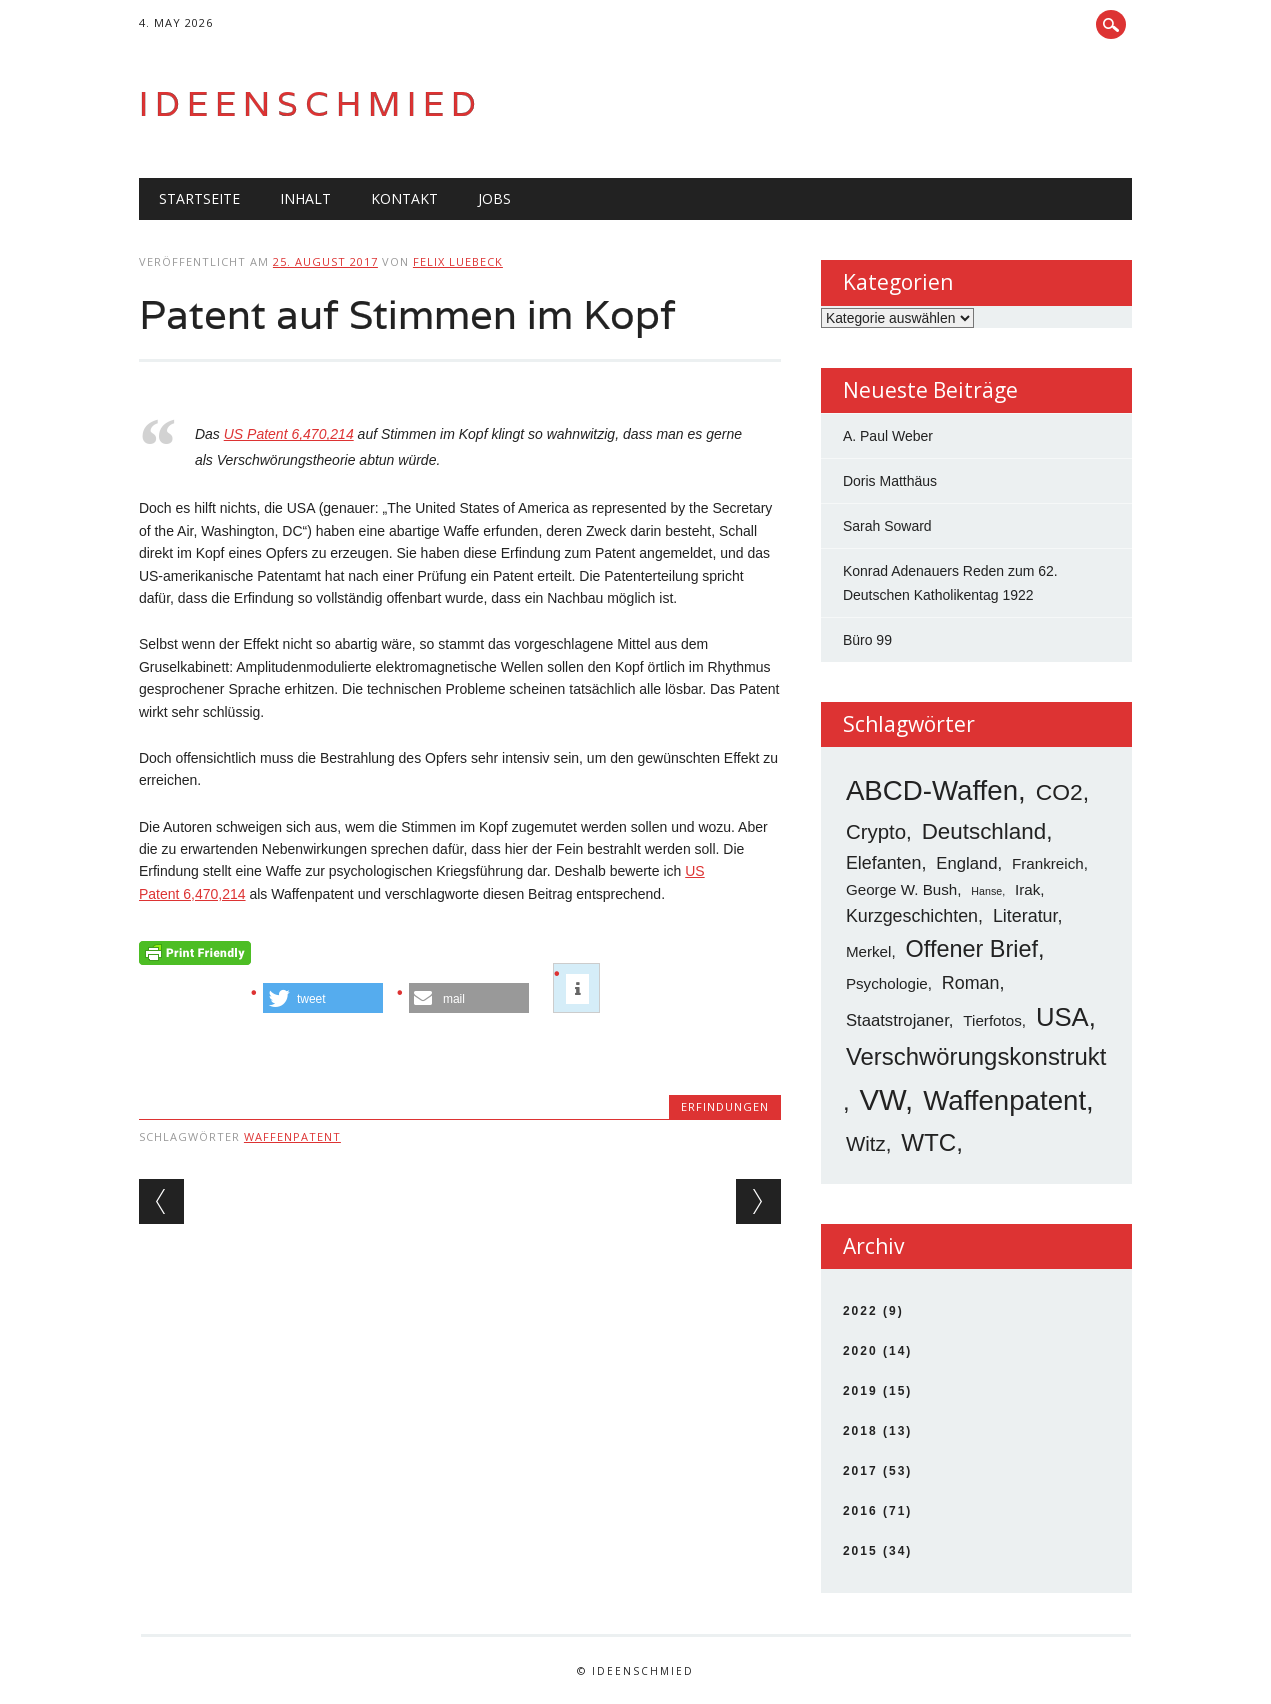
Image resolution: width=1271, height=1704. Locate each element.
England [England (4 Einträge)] (966, 863)
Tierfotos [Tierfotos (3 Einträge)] (992, 1020)
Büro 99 (867, 640)
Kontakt (404, 198)
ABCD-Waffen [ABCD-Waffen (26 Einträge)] (932, 790)
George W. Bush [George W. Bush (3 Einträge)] (901, 889)
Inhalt (305, 198)
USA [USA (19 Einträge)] (1062, 1017)
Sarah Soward (887, 526)
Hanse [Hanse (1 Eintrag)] (986, 891)
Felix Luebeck (458, 261)
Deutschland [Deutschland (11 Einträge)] (984, 831)
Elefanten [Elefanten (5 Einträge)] (884, 863)
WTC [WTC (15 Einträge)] (928, 1142)
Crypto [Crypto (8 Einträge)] (876, 831)
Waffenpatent (292, 1136)
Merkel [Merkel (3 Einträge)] (869, 951)
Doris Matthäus (890, 481)
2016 (860, 1511)
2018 (860, 1431)
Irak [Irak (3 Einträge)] (1027, 889)
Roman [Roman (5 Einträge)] (971, 983)
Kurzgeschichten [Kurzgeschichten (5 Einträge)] (912, 916)
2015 (860, 1551)
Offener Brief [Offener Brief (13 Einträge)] (972, 949)
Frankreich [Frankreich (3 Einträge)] (1048, 863)
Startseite (199, 198)
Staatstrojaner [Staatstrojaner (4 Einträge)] (897, 1020)
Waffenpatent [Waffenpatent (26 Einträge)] (1004, 1100)
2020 (860, 1351)
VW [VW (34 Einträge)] (882, 1099)
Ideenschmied (311, 103)
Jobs (494, 198)
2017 (860, 1471)
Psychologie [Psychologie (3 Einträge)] (887, 983)
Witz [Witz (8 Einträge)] (866, 1143)
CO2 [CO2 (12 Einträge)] (1059, 792)
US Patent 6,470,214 (289, 434)
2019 (860, 1391)
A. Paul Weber (888, 436)
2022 (860, 1311)
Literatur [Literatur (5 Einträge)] (1025, 916)
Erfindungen (725, 1106)
